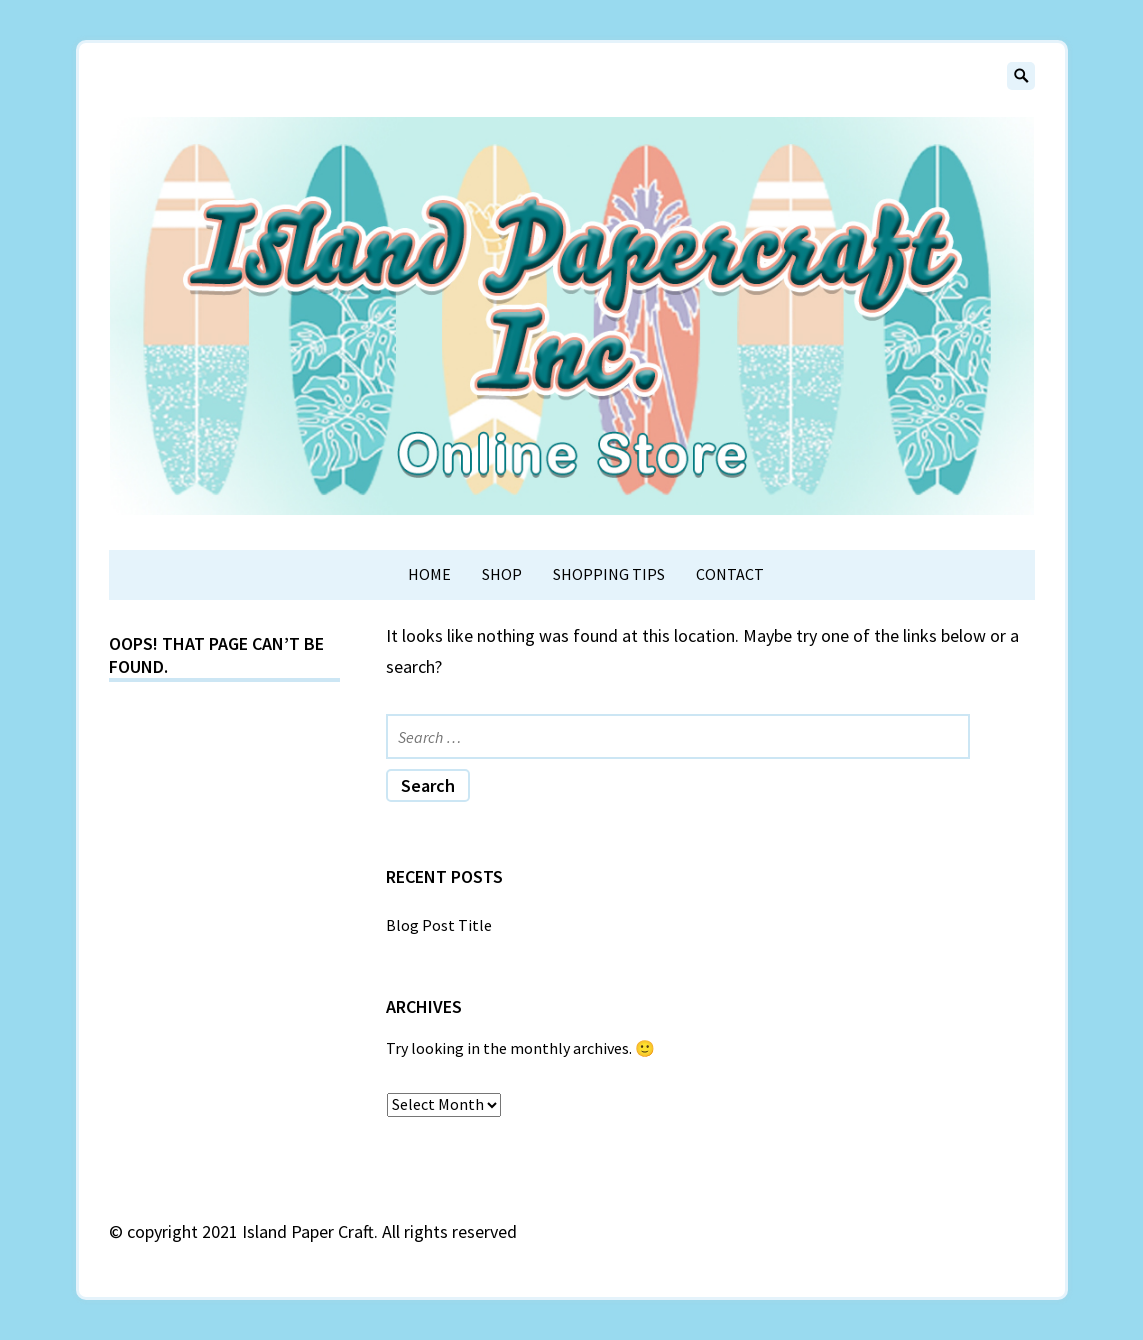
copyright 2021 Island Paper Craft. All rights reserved (322, 1231)
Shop (502, 574)
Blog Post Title (439, 925)
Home (429, 574)
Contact (730, 574)
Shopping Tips (609, 574)
